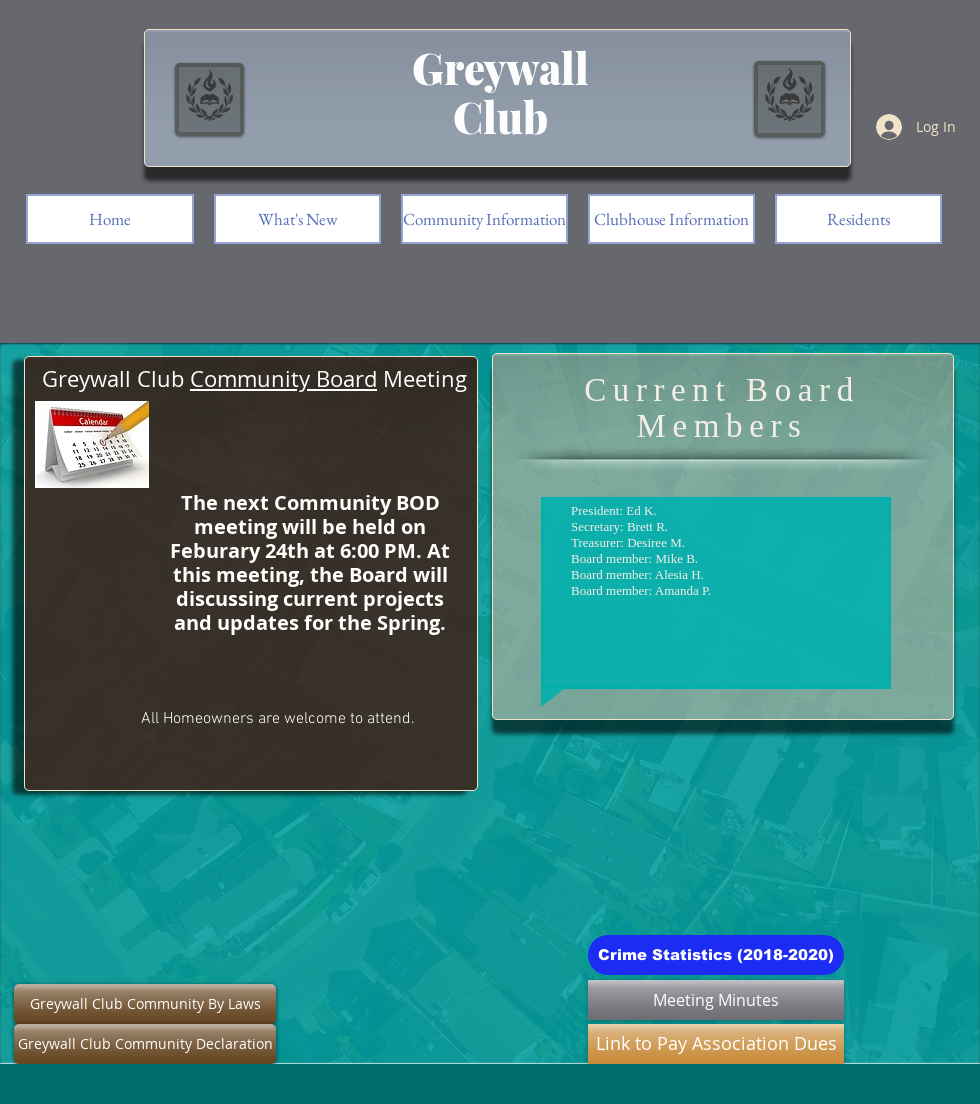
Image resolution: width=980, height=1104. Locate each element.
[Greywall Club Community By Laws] (145, 1004)
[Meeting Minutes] (716, 1000)
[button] (858, 219)
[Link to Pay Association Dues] (716, 1044)
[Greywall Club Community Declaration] (145, 1044)
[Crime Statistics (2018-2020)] (716, 955)
